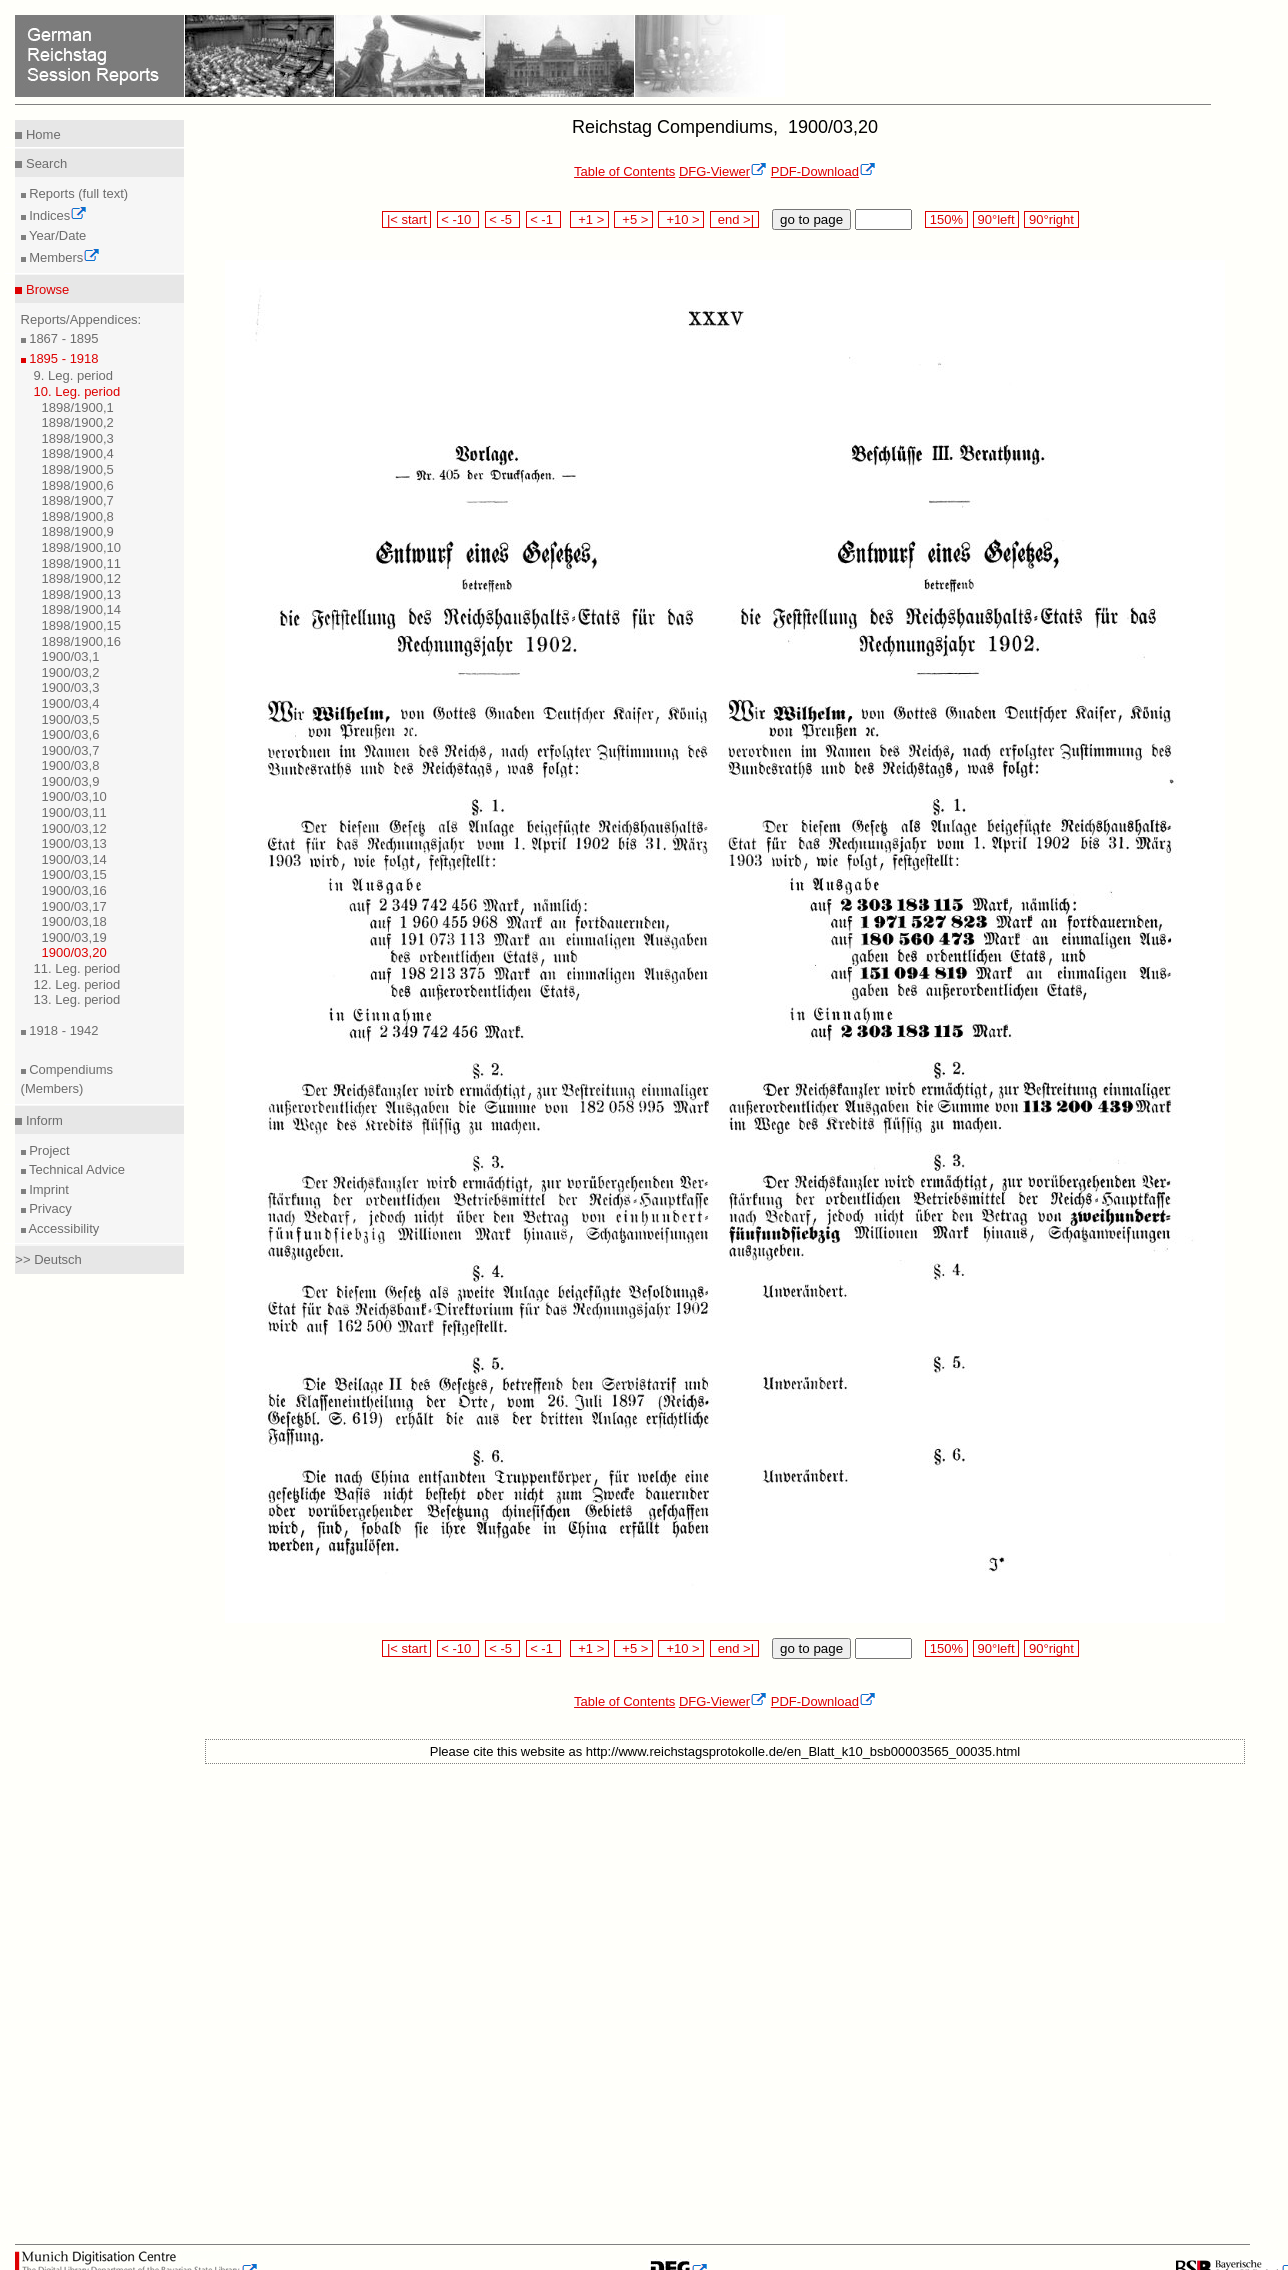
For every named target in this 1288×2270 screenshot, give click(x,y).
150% (946, 219)
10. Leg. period (77, 391)
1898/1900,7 (78, 500)
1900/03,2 (71, 672)
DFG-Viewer (723, 171)
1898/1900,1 (78, 407)
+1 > (589, 219)
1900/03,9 (71, 781)
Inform (42, 1120)
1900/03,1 (71, 656)
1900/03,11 (74, 812)
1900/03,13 (74, 843)
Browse (45, 289)
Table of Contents (624, 171)
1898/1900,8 (78, 516)
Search (44, 163)
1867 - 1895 (62, 338)
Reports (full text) (77, 193)
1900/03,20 (74, 952)
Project (48, 1150)
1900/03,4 (71, 703)
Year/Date (56, 235)
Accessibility (63, 1228)
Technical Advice (76, 1169)
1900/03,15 (74, 874)
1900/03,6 (71, 734)
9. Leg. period (74, 375)
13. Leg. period (77, 999)
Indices (57, 215)
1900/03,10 (74, 796)
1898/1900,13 (82, 594)
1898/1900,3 (78, 438)
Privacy (49, 1208)
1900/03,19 (74, 937)
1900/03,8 (71, 765)
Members (63, 257)
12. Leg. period (77, 984)
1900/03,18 (74, 921)
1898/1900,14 (82, 609)
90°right (1051, 219)
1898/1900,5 (78, 469)
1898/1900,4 (78, 453)
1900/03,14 (74, 859)
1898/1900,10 (82, 547)
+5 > (633, 219)
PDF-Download (823, 171)
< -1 (544, 219)
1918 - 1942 (62, 1030)
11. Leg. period (77, 968)
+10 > (681, 219)
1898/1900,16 (82, 641)
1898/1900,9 (78, 531)
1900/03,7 (71, 750)
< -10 (458, 219)
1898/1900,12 (82, 578)
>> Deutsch (48, 1259)
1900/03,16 (74, 890)
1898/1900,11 (82, 563)
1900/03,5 (71, 719)
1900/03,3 (71, 687)
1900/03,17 (74, 906)
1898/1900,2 (78, 422)
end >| (734, 219)
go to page (811, 219)
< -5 (503, 219)
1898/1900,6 (78, 485)
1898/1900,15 (82, 625)
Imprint (47, 1189)
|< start (406, 219)
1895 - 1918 (62, 358)
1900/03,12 (74, 828)
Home (41, 134)
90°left (996, 219)
